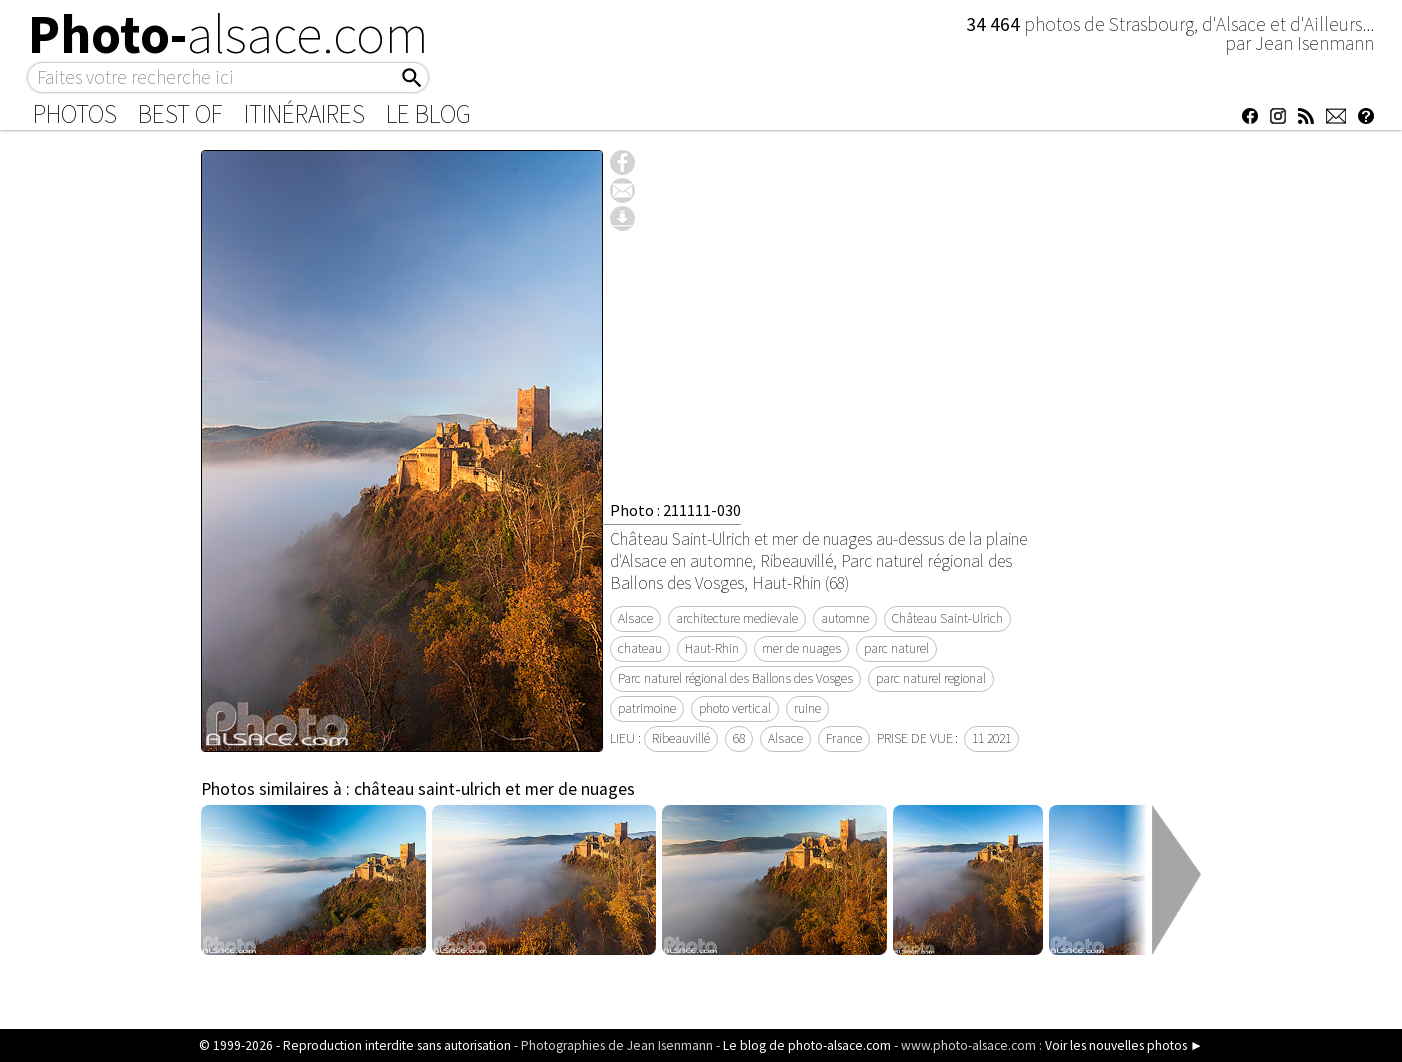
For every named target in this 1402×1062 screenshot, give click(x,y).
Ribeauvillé (681, 738)
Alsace (635, 618)
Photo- (228, 34)
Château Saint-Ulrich (947, 618)
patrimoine (647, 708)
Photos (75, 114)
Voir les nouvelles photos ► (1124, 1045)
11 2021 (991, 738)
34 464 (995, 24)
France (844, 738)
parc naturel (896, 648)
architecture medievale (737, 618)
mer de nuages (801, 648)
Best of (180, 114)
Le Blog (428, 114)
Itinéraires (304, 114)
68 (739, 738)
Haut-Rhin (712, 648)
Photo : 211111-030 (675, 510)
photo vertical (735, 708)
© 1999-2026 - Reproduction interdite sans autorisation (355, 1045)
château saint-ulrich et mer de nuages (494, 789)
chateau (640, 648)
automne (845, 618)
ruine (807, 708)
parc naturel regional (931, 678)
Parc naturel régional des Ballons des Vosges (735, 678)
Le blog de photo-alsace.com (807, 1045)
